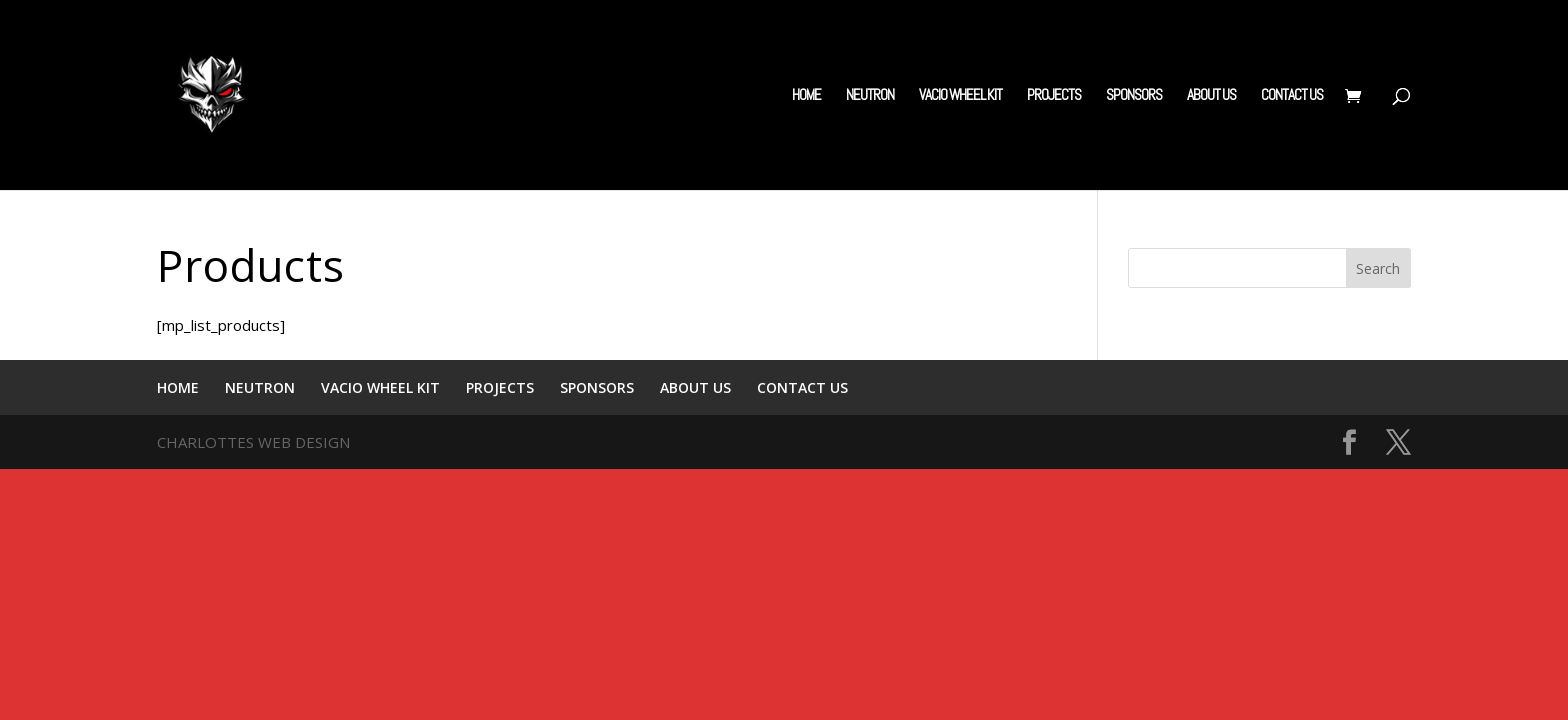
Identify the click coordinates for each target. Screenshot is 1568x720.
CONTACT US (1292, 96)
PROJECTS (1054, 96)
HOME (806, 96)
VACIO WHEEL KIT (960, 96)
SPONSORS (1134, 96)
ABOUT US (1211, 96)
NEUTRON (870, 96)
